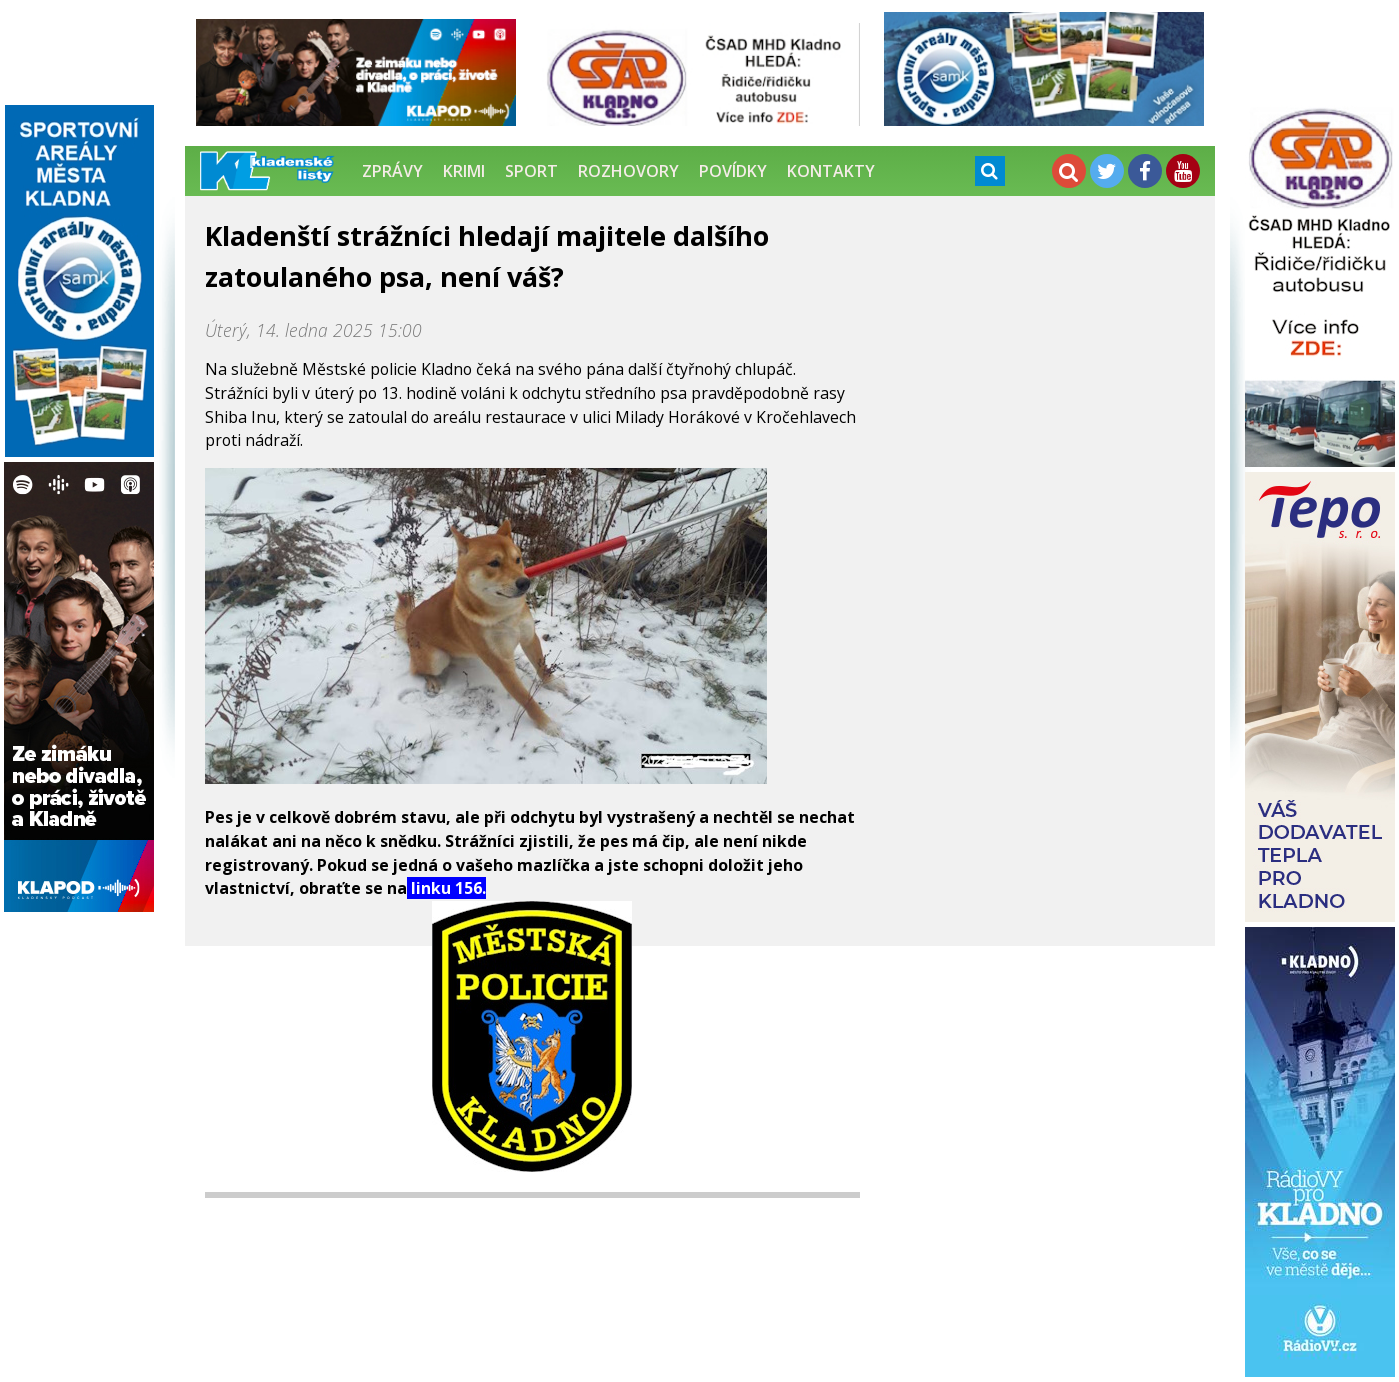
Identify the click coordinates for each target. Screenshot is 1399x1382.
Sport (531, 171)
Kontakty (831, 171)
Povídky (733, 171)
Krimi (464, 171)
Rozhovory (628, 171)
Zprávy (392, 171)
